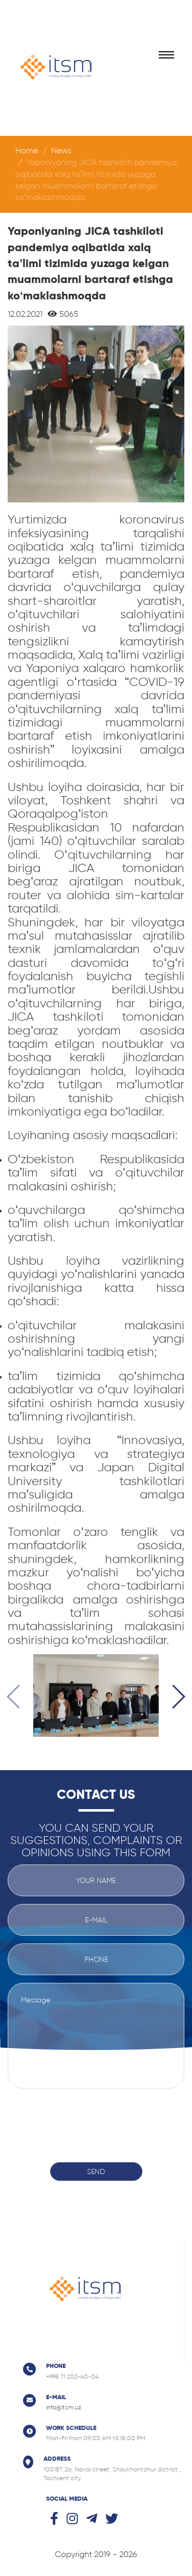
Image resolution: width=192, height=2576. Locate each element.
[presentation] (18, 1698)
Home (26, 150)
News (61, 150)
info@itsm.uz (63, 2407)
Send (96, 2171)
